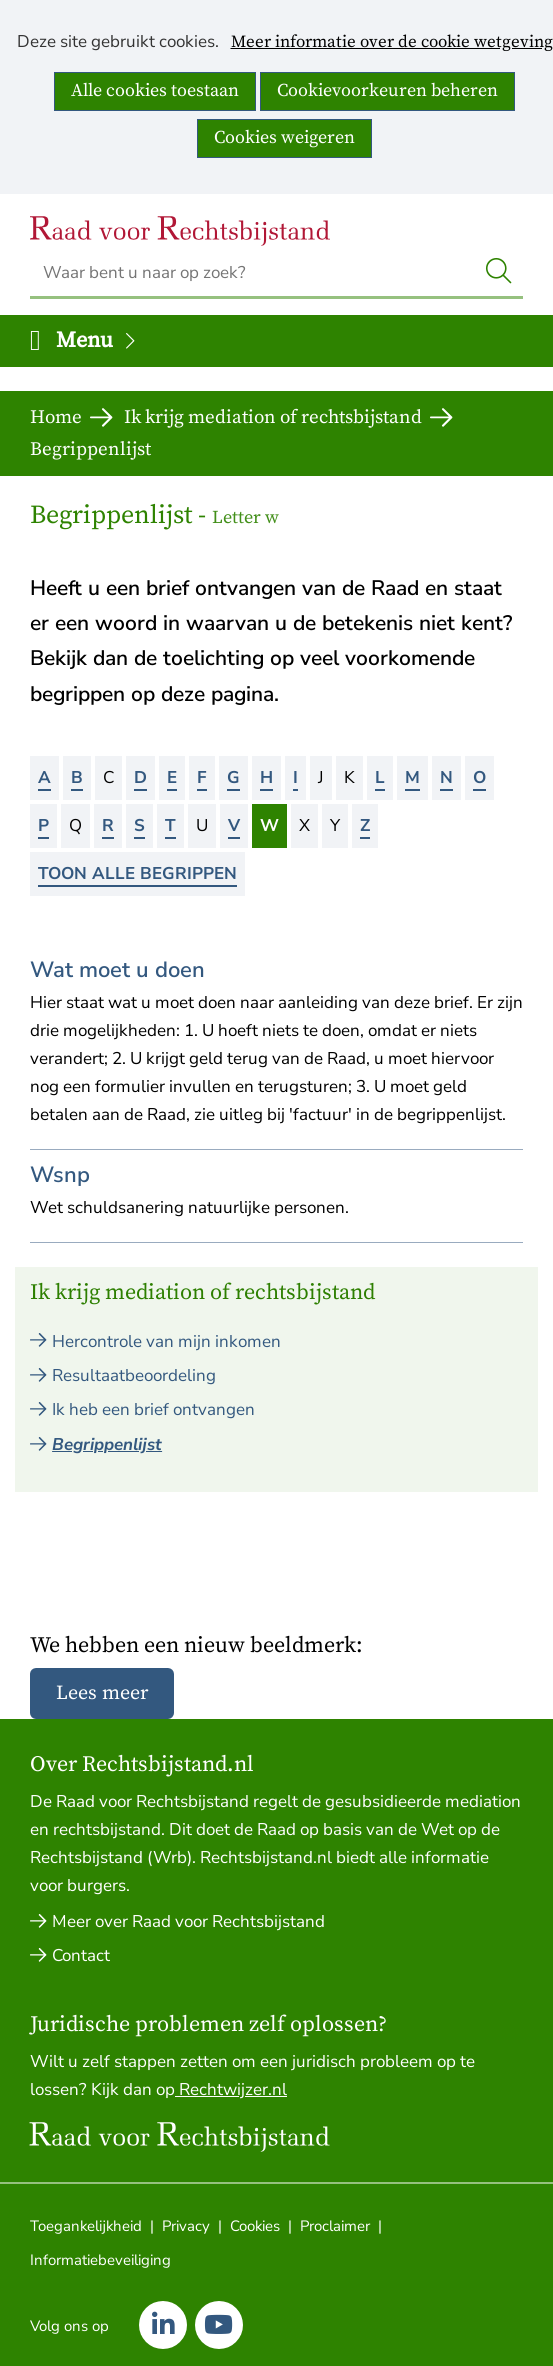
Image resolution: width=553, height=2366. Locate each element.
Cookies (255, 2226)
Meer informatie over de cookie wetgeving (392, 43)
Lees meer (102, 1693)
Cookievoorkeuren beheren (387, 90)
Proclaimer (335, 2226)
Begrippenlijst (107, 1444)
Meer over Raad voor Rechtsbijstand (188, 1921)
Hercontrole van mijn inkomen (166, 1341)
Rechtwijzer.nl (231, 2089)
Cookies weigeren (284, 137)
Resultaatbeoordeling (134, 1375)
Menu (97, 340)
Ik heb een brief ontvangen (153, 1409)
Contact (81, 1955)
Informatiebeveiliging (100, 2260)
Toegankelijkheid (86, 2226)
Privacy (186, 2226)
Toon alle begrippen (137, 873)
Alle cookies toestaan (155, 90)
